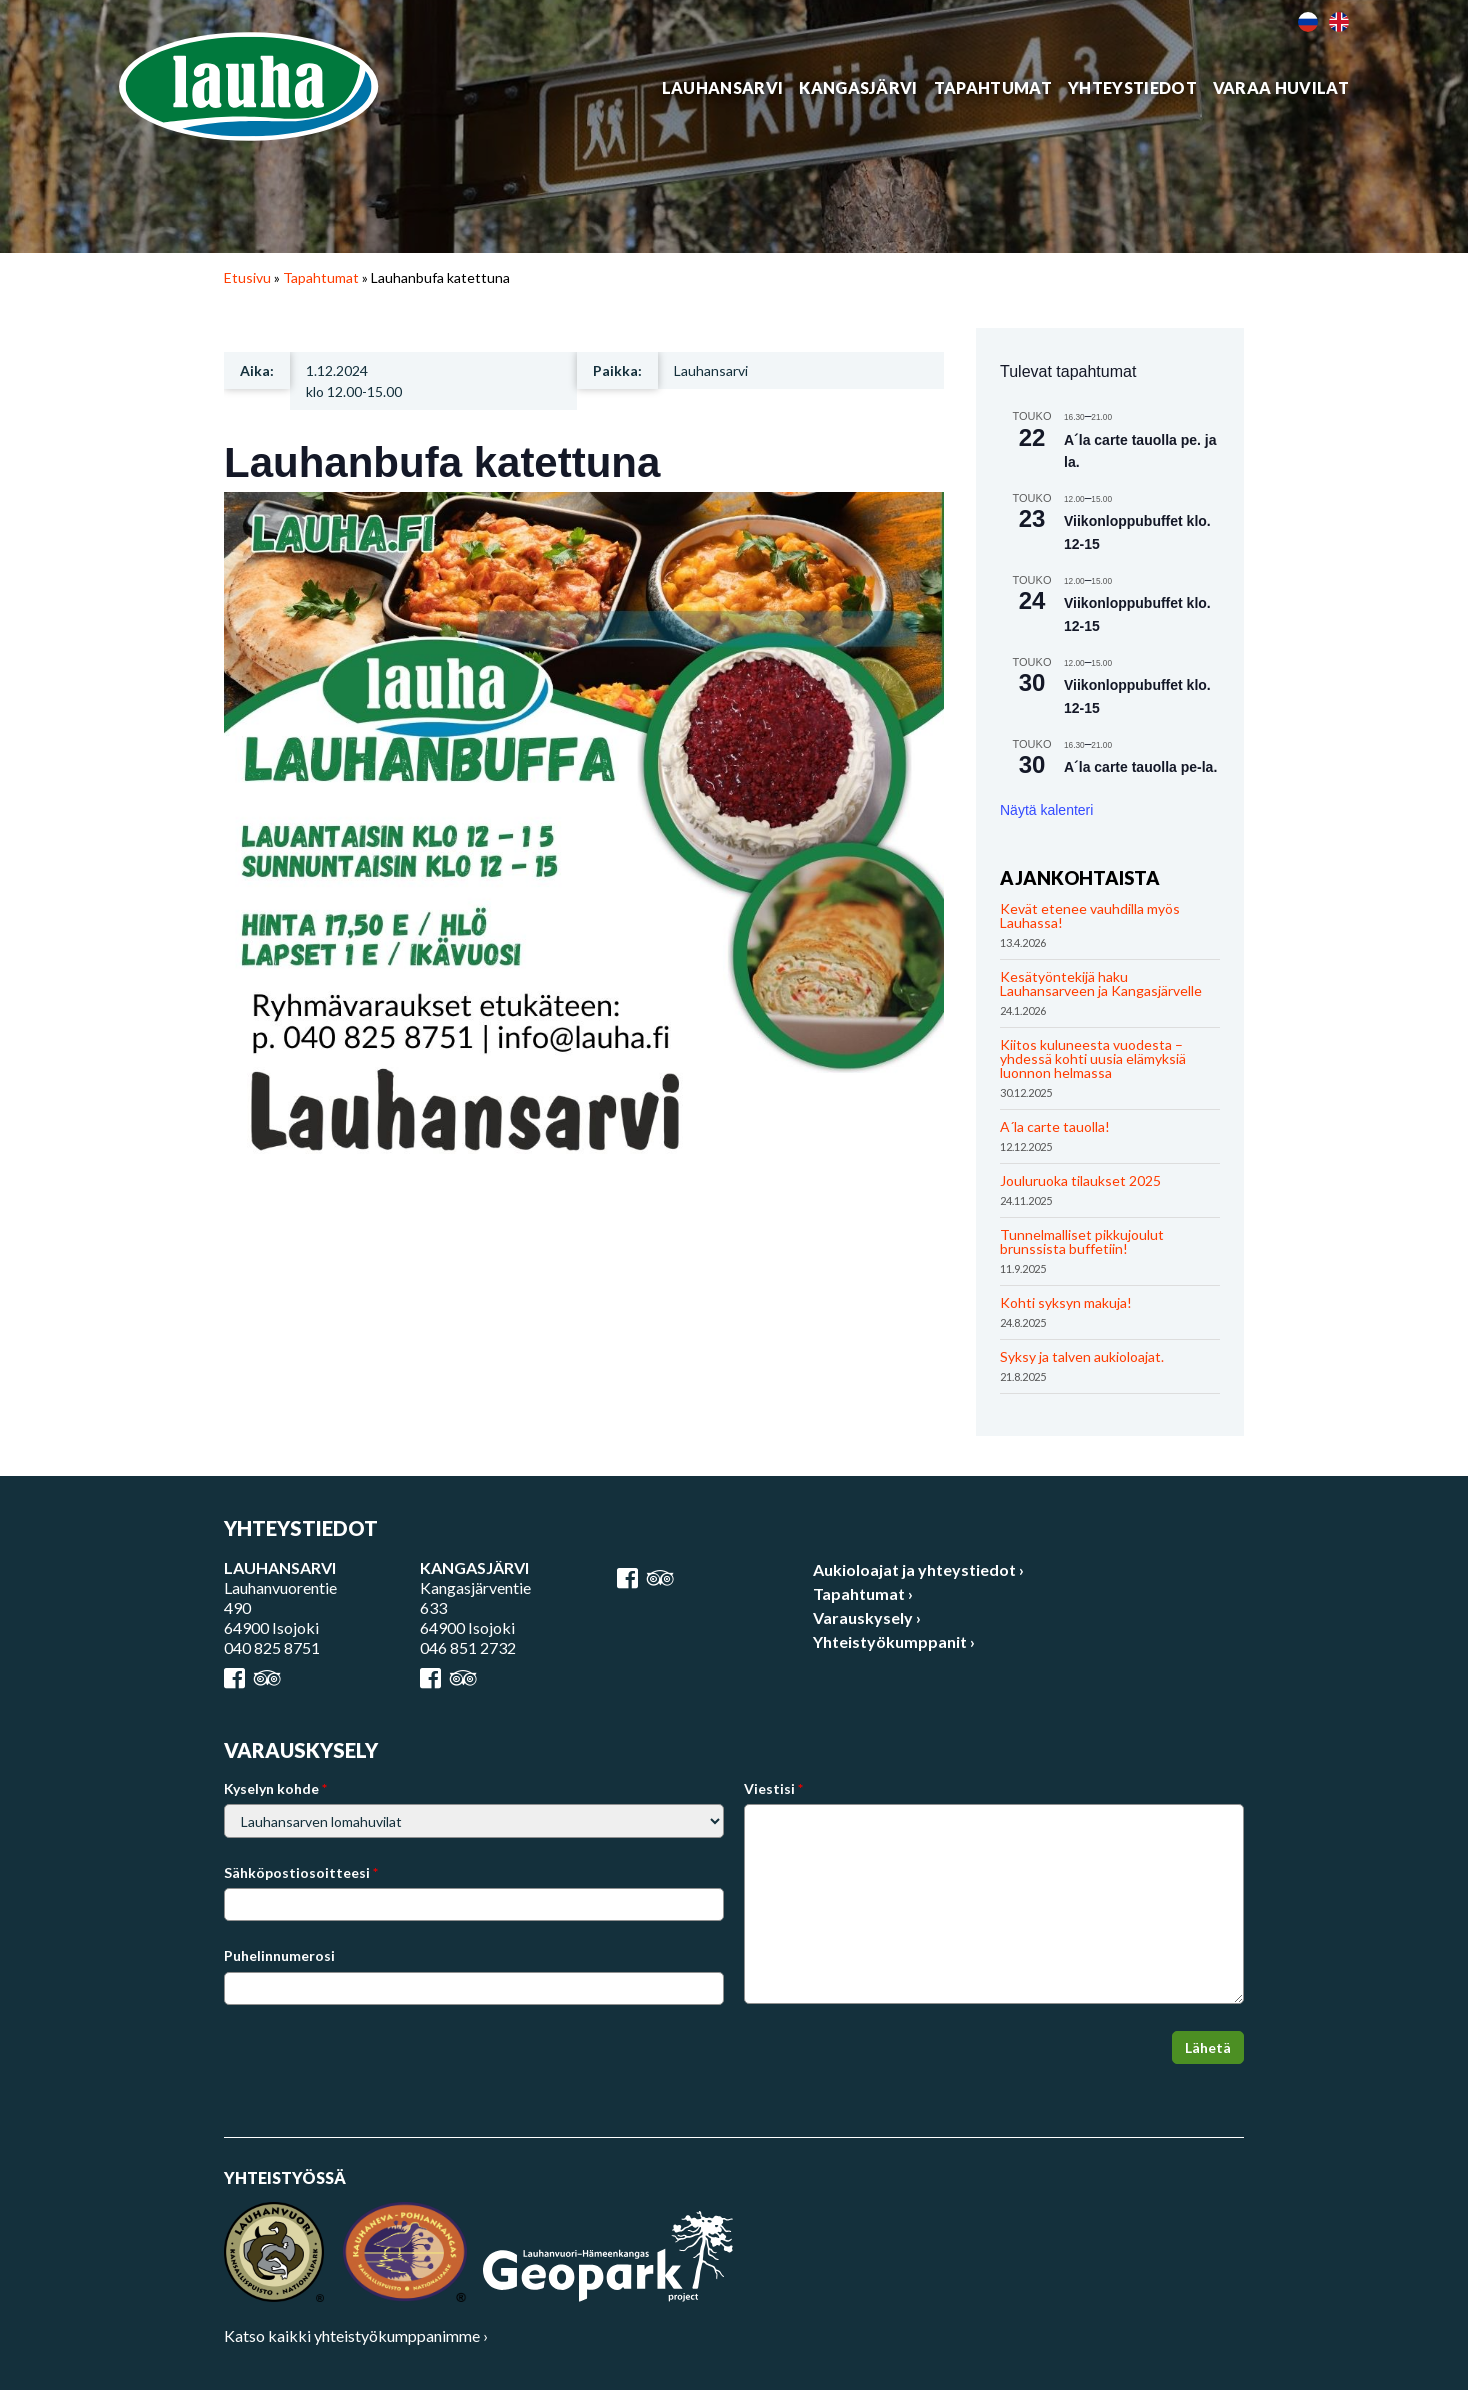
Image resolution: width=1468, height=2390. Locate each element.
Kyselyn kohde (275, 1788)
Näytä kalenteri (1046, 810)
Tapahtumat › (863, 1593)
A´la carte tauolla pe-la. (1140, 767)
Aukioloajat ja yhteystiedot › (918, 1569)
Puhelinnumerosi (279, 1955)
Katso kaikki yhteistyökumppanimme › (356, 2335)
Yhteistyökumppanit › (894, 1641)
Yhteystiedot (1132, 88)
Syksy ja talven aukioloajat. (1082, 1356)
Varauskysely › (867, 1617)
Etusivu (247, 277)
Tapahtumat (993, 88)
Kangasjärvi (858, 88)
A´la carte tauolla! (1055, 1126)
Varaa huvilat (1281, 88)
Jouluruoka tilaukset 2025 (1080, 1180)
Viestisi (773, 1788)
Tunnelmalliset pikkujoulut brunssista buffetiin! (1082, 1241)
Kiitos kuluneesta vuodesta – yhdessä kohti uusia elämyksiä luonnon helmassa (1093, 1058)
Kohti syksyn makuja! (1066, 1302)
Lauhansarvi (723, 88)
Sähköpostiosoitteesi (301, 1872)
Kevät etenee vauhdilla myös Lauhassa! (1090, 915)
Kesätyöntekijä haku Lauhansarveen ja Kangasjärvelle (1101, 983)
